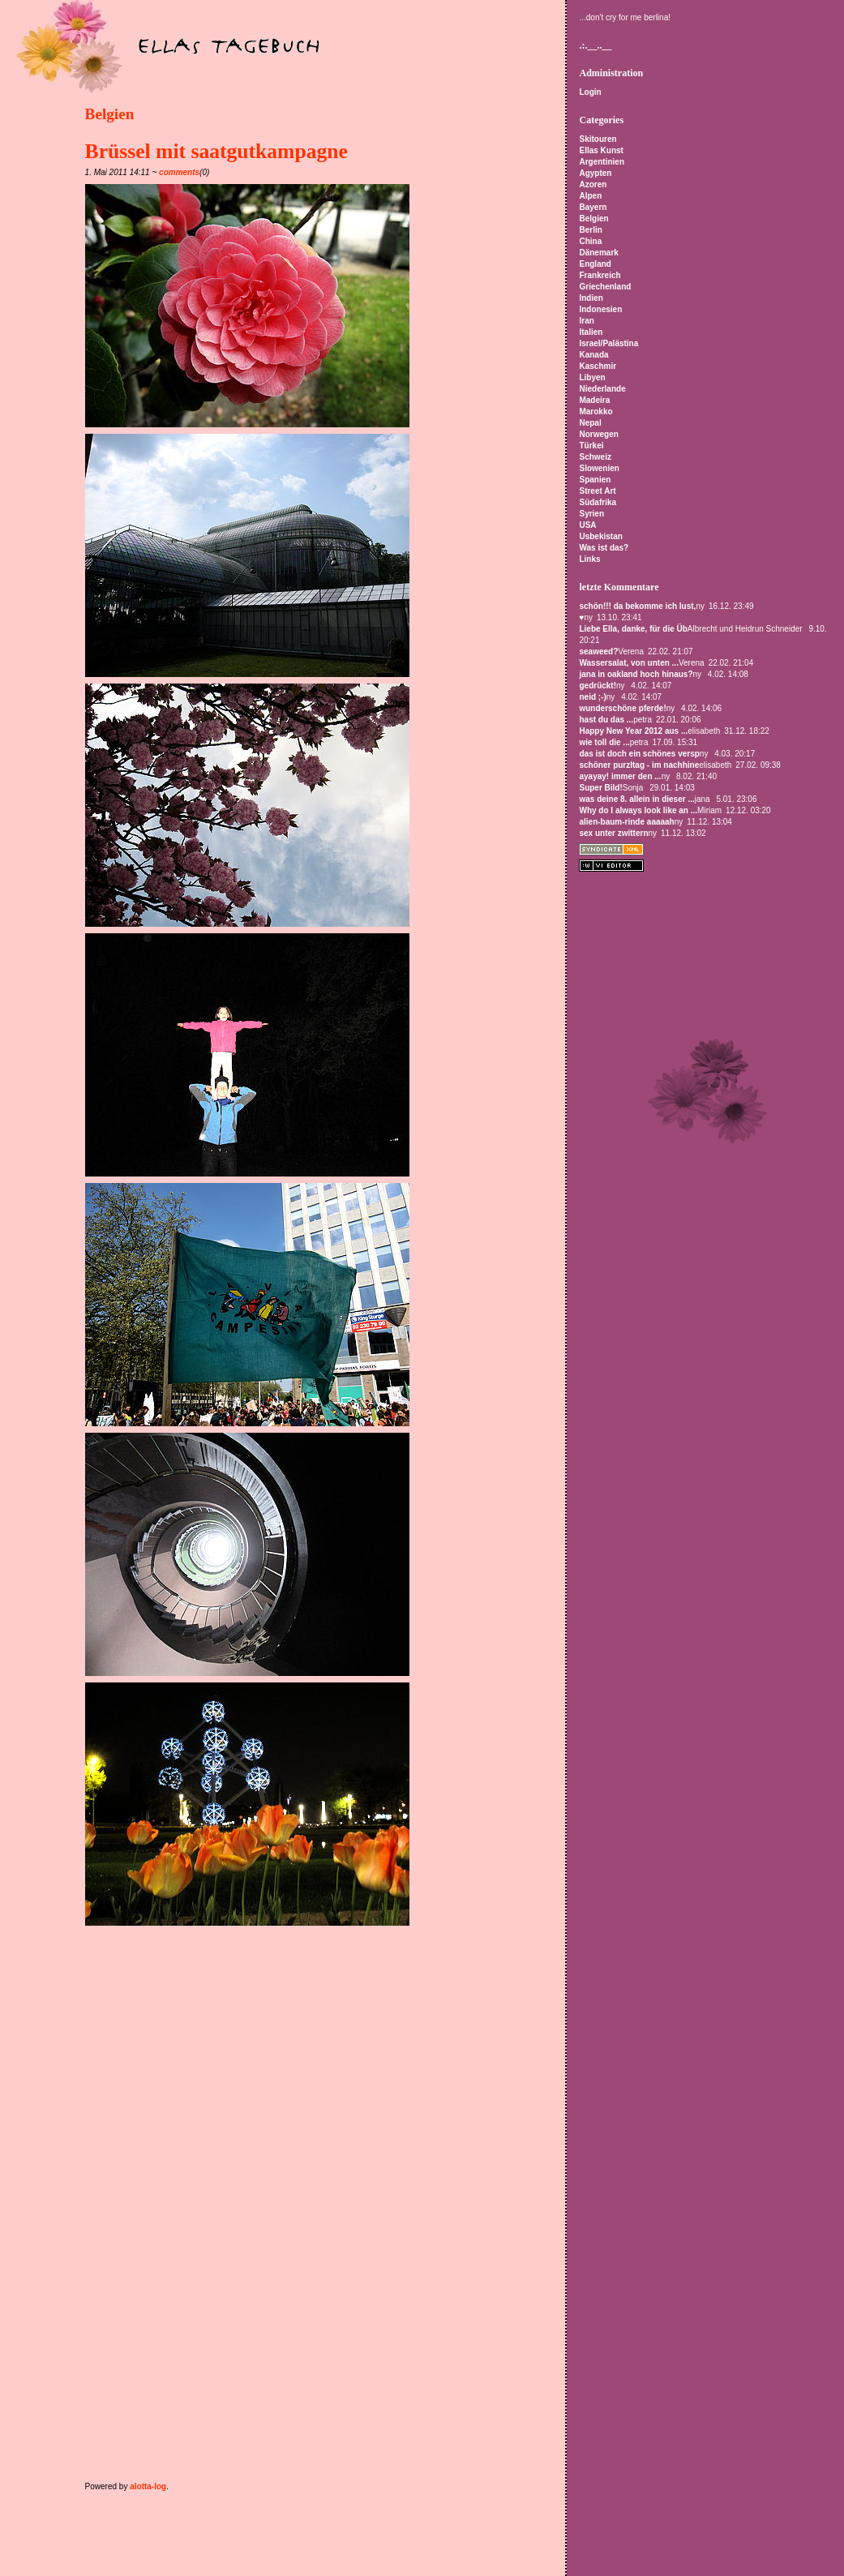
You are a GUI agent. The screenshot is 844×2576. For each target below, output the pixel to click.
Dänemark (598, 252)
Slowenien (599, 468)
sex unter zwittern (613, 833)
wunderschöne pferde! (622, 708)
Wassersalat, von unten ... (628, 662)
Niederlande (602, 388)
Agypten (595, 173)
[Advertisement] (275, 1966)
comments (179, 172)
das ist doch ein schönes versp (639, 753)
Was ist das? (603, 547)
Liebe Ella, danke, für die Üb (633, 628)
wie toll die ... (604, 742)
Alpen (590, 195)
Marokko (595, 411)
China (590, 241)
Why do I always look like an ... (638, 810)
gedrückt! (597, 685)
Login (590, 92)
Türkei (591, 445)
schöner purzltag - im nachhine (639, 765)
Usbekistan (600, 536)
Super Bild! (600, 787)
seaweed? (598, 651)
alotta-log (148, 2486)
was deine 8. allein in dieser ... (636, 799)
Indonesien (600, 309)
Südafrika (597, 502)
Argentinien (601, 161)
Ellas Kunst (601, 150)
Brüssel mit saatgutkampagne (216, 151)
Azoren (592, 184)
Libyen (592, 377)
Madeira (594, 400)
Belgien (110, 113)
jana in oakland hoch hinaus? (635, 674)
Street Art (597, 490)
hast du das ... (606, 719)
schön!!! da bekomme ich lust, (637, 606)
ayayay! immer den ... (620, 776)
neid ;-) (592, 696)
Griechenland (605, 286)
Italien (590, 332)
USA (587, 525)
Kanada (593, 354)
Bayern (592, 207)
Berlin (590, 229)
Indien (590, 298)
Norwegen (598, 434)
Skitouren (597, 139)
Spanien (595, 479)
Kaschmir (597, 366)
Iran (586, 320)
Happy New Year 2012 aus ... (633, 731)
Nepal (590, 422)
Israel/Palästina (608, 343)
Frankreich (599, 275)
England (595, 263)
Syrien (591, 513)
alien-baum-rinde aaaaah (626, 821)
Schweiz (595, 456)
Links (589, 559)
